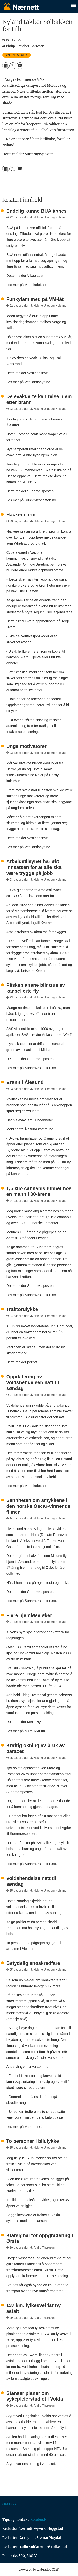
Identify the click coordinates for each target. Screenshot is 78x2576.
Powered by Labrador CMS (39, 2570)
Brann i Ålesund (25, 1082)
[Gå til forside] (21, 6)
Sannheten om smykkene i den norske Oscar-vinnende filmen (38, 1506)
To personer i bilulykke (32, 2141)
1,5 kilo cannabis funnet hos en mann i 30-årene (39, 1191)
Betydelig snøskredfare (33, 1963)
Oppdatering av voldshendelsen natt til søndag (32, 1382)
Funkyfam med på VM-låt (35, 299)
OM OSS (9, 2504)
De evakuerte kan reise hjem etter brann (39, 399)
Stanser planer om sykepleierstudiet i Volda (34, 2396)
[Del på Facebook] (5, 65)
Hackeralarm (21, 514)
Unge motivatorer (26, 746)
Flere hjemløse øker (29, 1615)
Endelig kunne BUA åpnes (36, 211)
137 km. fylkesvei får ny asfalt (33, 2308)
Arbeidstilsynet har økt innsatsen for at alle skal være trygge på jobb (34, 867)
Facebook (38, 2519)
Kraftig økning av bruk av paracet (35, 1748)
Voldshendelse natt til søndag (31, 1881)
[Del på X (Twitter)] (12, 65)
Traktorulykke (22, 1309)
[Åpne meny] (73, 5)
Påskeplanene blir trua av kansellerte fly (35, 988)
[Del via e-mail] (20, 65)
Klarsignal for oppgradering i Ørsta (39, 2238)
